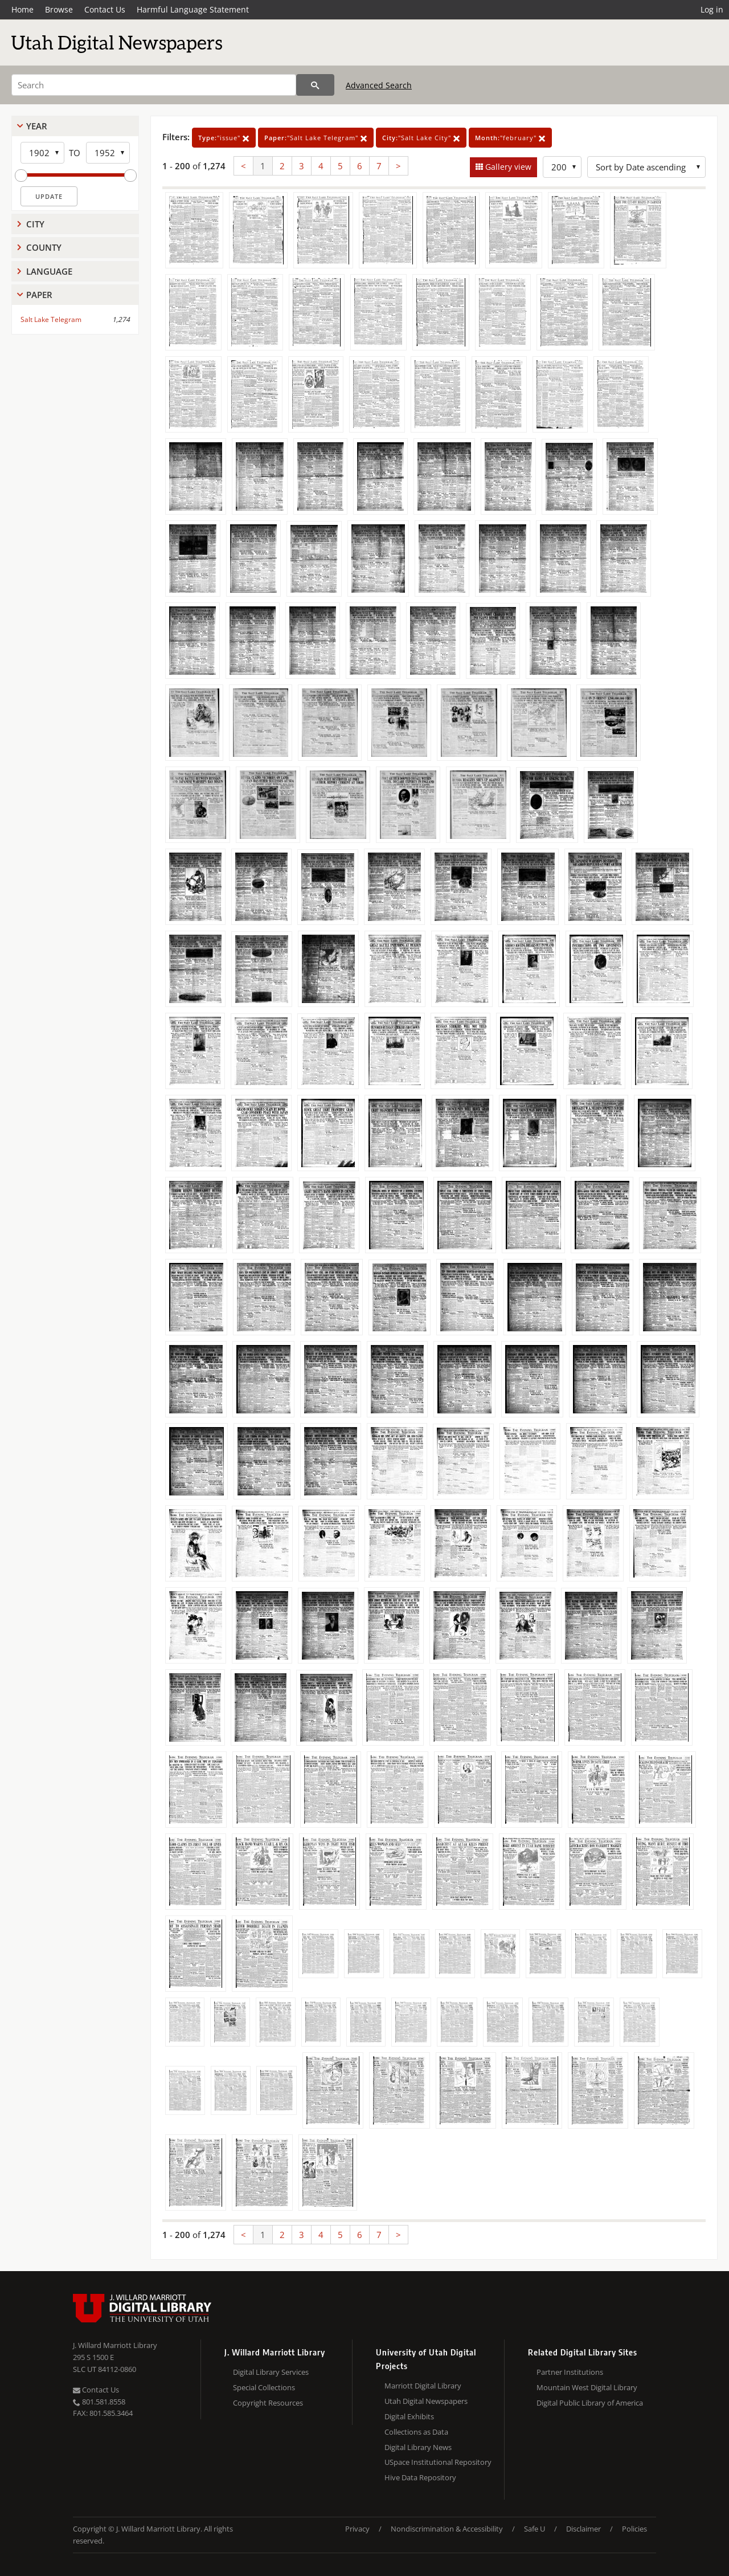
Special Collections (264, 2387)
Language (49, 271)
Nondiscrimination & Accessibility (447, 2529)
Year (36, 126)
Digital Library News (418, 2447)
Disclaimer (583, 2529)
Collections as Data (416, 2432)
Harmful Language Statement (193, 9)
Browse (59, 9)
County (44, 247)
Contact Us (104, 9)
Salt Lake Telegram (51, 319)
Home (22, 9)
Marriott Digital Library (422, 2386)
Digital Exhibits (409, 2416)
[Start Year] (42, 153)
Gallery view (507, 166)
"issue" (223, 137)
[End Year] (108, 153)
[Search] (153, 85)
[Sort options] (646, 167)
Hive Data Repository (420, 2477)
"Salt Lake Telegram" (315, 137)
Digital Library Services (271, 2372)
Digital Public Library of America (589, 2403)
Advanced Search (379, 85)
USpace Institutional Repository (438, 2462)
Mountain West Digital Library (586, 2387)
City (35, 224)
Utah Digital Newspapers (426, 2401)
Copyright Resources (268, 2403)
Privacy (357, 2529)
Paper (39, 294)
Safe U (534, 2529)
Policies (634, 2529)
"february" (510, 137)
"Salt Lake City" (421, 137)
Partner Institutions (569, 2372)
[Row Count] (562, 167)
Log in (712, 9)
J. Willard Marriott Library (115, 2345)
